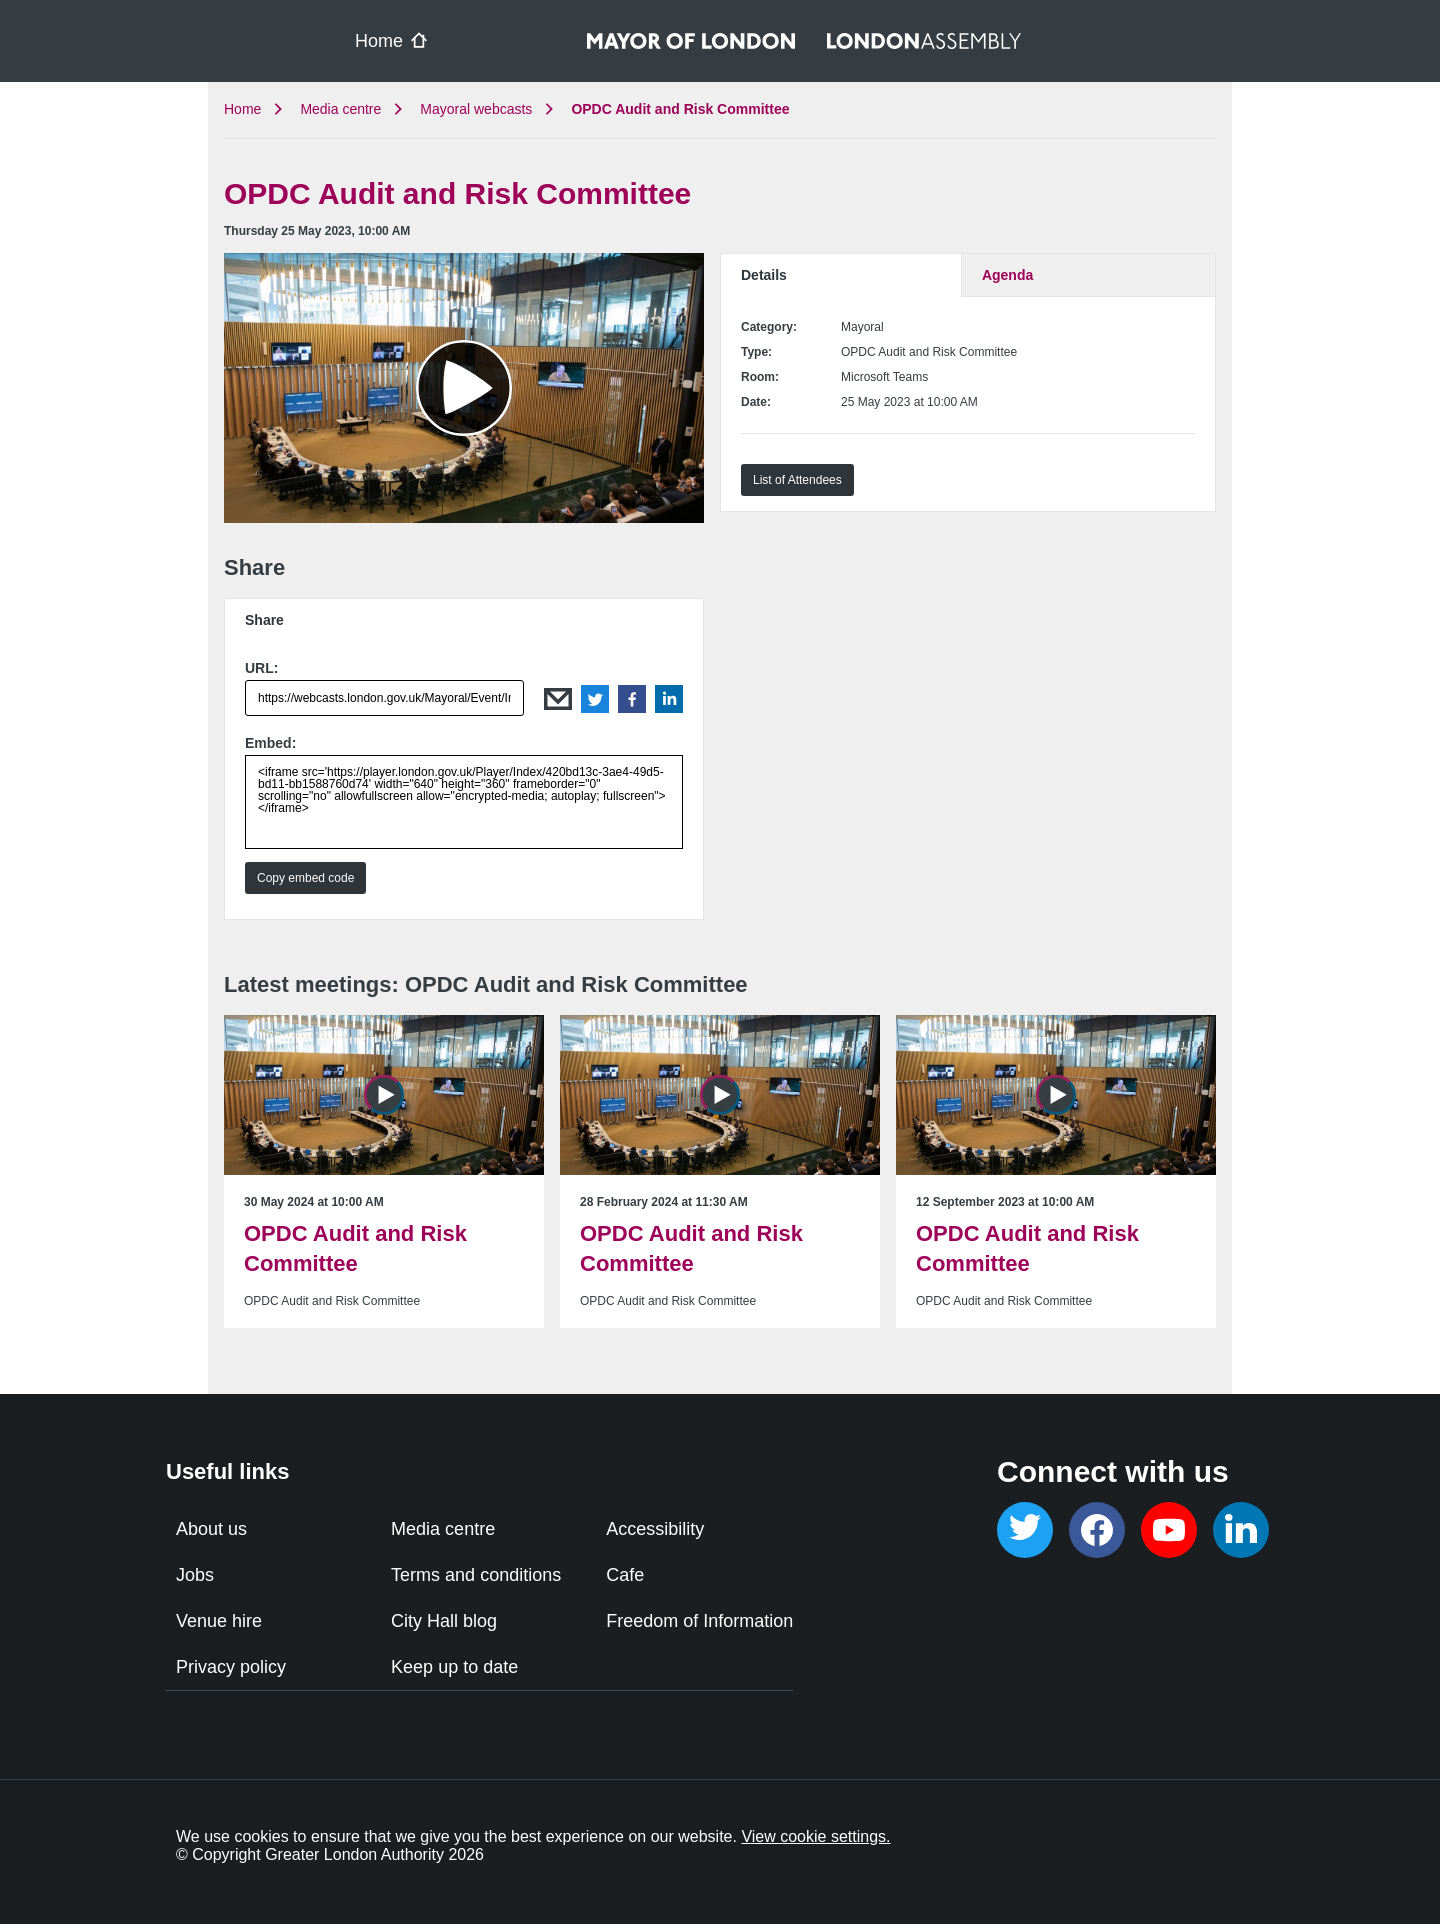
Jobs (195, 1575)
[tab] (464, 619)
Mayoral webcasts (476, 109)
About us (211, 1529)
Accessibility (655, 1529)
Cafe (625, 1575)
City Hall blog (444, 1621)
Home (242, 109)
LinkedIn (669, 699)
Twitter (595, 699)
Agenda (1007, 275)
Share (264, 620)
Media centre (340, 109)
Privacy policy (231, 1667)
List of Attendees (797, 480)
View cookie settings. (815, 1836)
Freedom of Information (699, 1621)
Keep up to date (454, 1667)
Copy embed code (305, 878)
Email (558, 699)
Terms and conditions (476, 1575)
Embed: (270, 743)
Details (764, 275)
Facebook (632, 699)
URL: (261, 668)
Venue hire (219, 1621)
